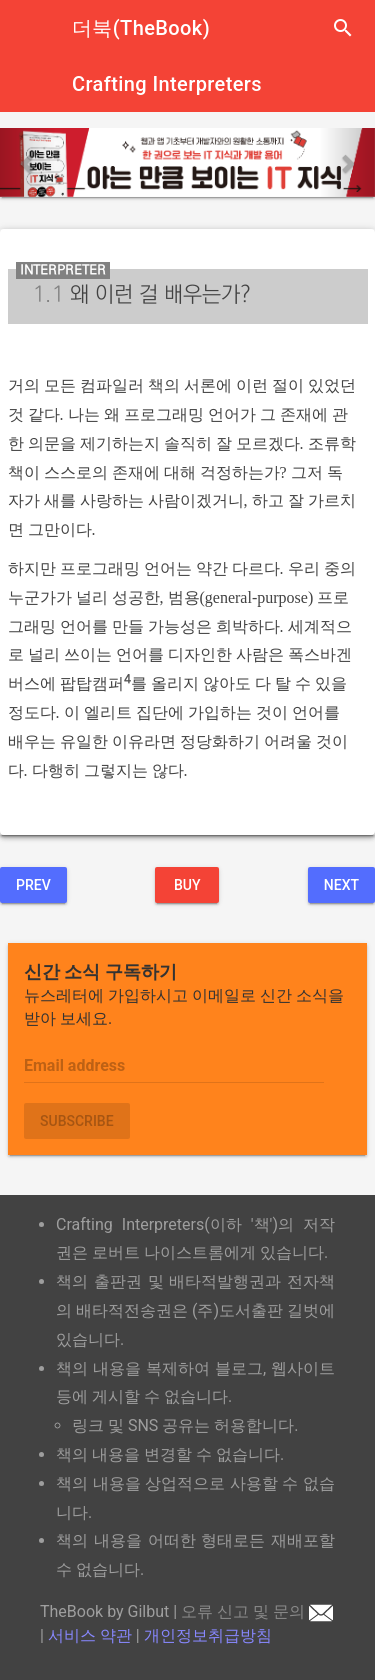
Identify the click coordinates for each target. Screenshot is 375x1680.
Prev (33, 885)
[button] (28, 162)
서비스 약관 (90, 1635)
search (343, 28)
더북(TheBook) (141, 28)
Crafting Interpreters (167, 84)
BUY (187, 885)
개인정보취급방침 (208, 1635)
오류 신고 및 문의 (257, 1611)
